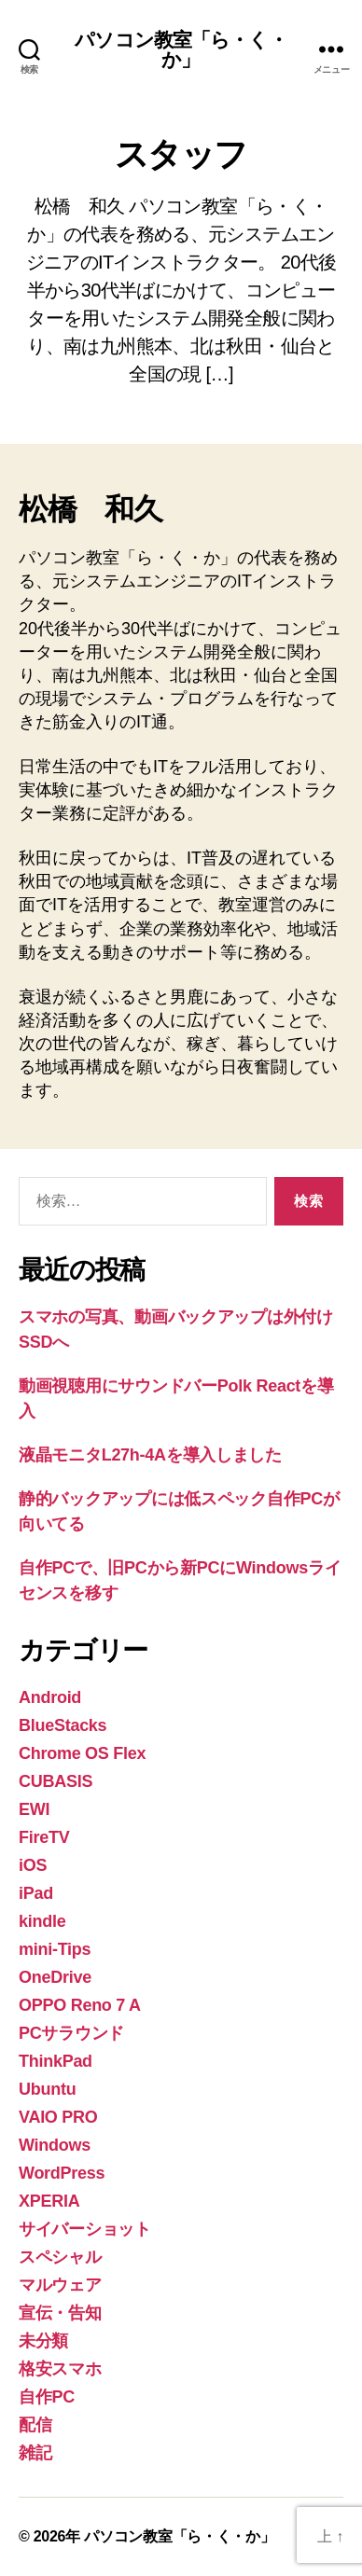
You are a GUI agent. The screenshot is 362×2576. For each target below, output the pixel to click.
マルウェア (60, 2285)
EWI (34, 1809)
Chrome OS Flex (82, 1753)
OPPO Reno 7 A (80, 2005)
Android (50, 1697)
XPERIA (49, 2201)
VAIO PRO (58, 2117)
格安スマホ (60, 2369)
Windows (54, 2145)
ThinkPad (55, 2061)
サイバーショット (85, 2229)
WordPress (61, 2173)
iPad (36, 1893)
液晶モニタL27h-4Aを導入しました (150, 1455)
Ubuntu (47, 2089)
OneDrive (55, 1977)
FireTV (44, 1837)
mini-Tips (54, 1949)
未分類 (43, 2341)
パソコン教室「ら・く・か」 (180, 49)
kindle (42, 1921)
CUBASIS (55, 1781)
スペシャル (60, 2257)
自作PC (47, 2397)
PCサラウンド (71, 2033)
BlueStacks (62, 1725)
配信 (35, 2425)
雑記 (35, 2453)
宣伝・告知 (60, 2313)
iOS (33, 1865)
